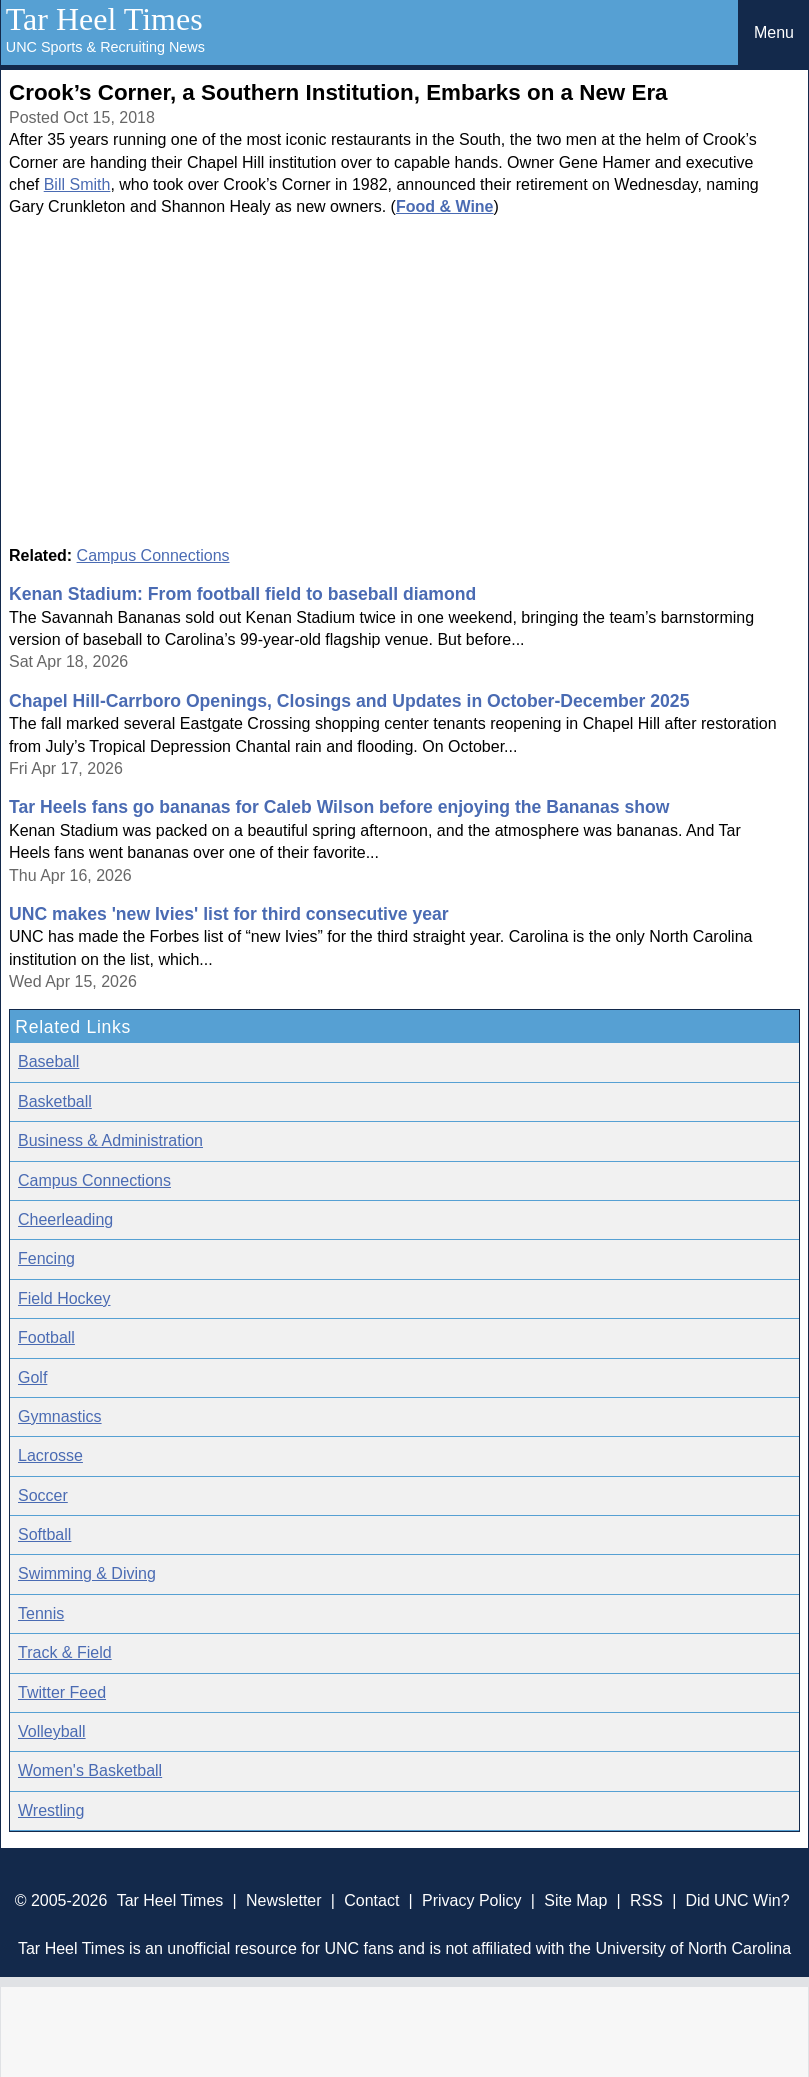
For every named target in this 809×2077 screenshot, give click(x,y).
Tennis (41, 1613)
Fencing (46, 1258)
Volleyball (52, 1731)
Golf (32, 1377)
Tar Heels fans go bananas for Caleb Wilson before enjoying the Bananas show (339, 807)
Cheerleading (65, 1219)
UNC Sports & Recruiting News (105, 47)
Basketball (55, 1101)
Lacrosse (50, 1455)
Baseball (48, 1061)
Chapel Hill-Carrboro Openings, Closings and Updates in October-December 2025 (349, 701)
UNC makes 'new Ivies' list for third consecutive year (229, 914)
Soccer (43, 1495)
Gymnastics (60, 1416)
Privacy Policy (472, 1900)
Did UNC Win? (738, 1900)
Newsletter (284, 1900)
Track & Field (65, 1652)
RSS (646, 1900)
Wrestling (51, 1810)
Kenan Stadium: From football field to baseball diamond (242, 594)
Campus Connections (153, 555)
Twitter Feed (62, 1692)
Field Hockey (64, 1298)
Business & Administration (110, 1140)
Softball (44, 1534)
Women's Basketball (90, 1770)
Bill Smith (77, 184)
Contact (371, 1900)
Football (46, 1337)
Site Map (575, 1900)
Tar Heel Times (104, 19)
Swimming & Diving (87, 1573)
